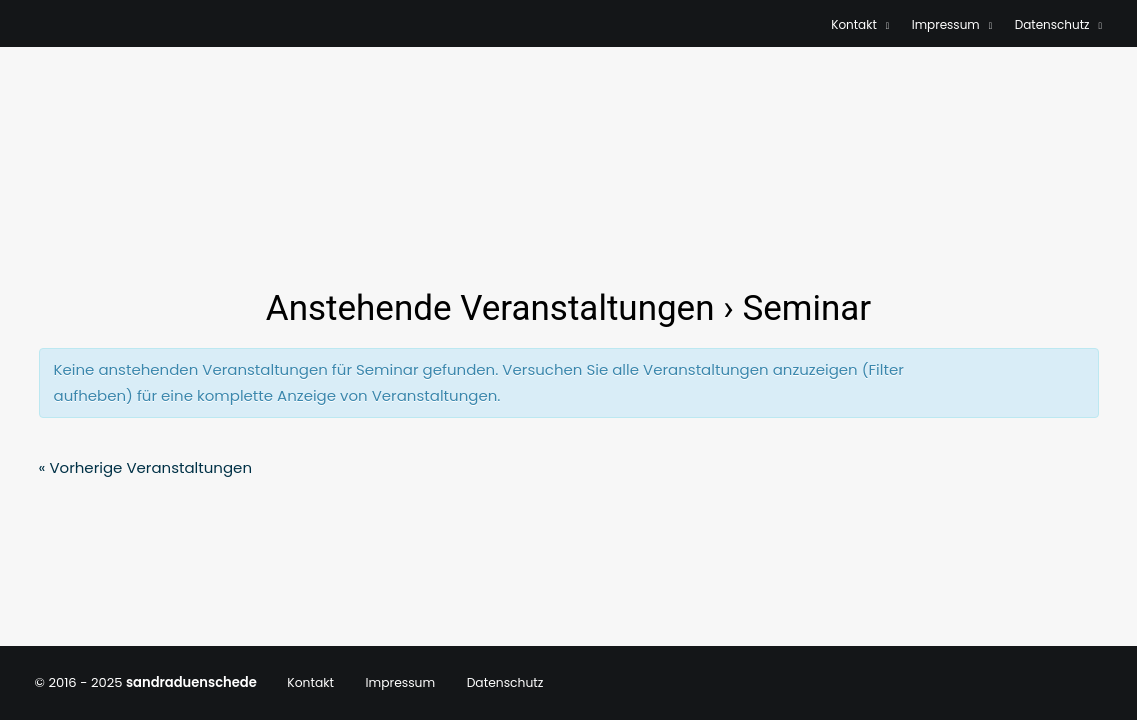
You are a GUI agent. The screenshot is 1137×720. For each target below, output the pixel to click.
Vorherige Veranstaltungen (146, 467)
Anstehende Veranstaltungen (490, 308)
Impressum (952, 24)
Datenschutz (1059, 24)
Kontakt (860, 24)
